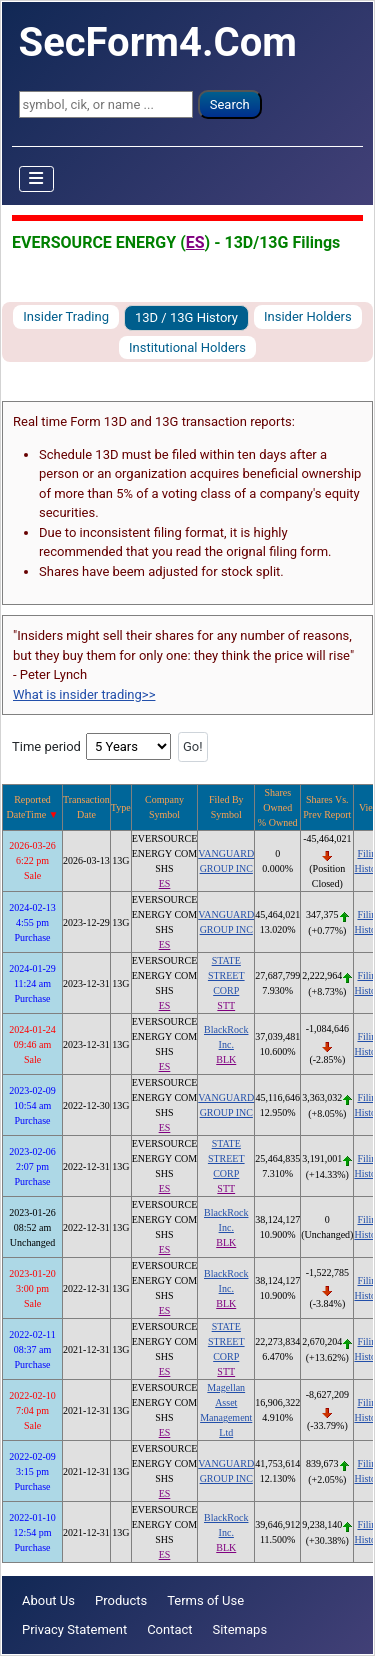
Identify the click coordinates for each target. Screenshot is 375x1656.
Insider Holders (308, 316)
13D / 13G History (186, 317)
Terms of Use (205, 1600)
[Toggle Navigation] (37, 179)
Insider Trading (66, 316)
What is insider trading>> (84, 694)
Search (230, 104)
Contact (169, 1629)
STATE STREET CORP (226, 975)
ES (195, 242)
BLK (226, 1059)
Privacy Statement (74, 1629)
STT (226, 1005)
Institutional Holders (187, 347)
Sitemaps (240, 1629)
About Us (48, 1600)
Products (121, 1600)
